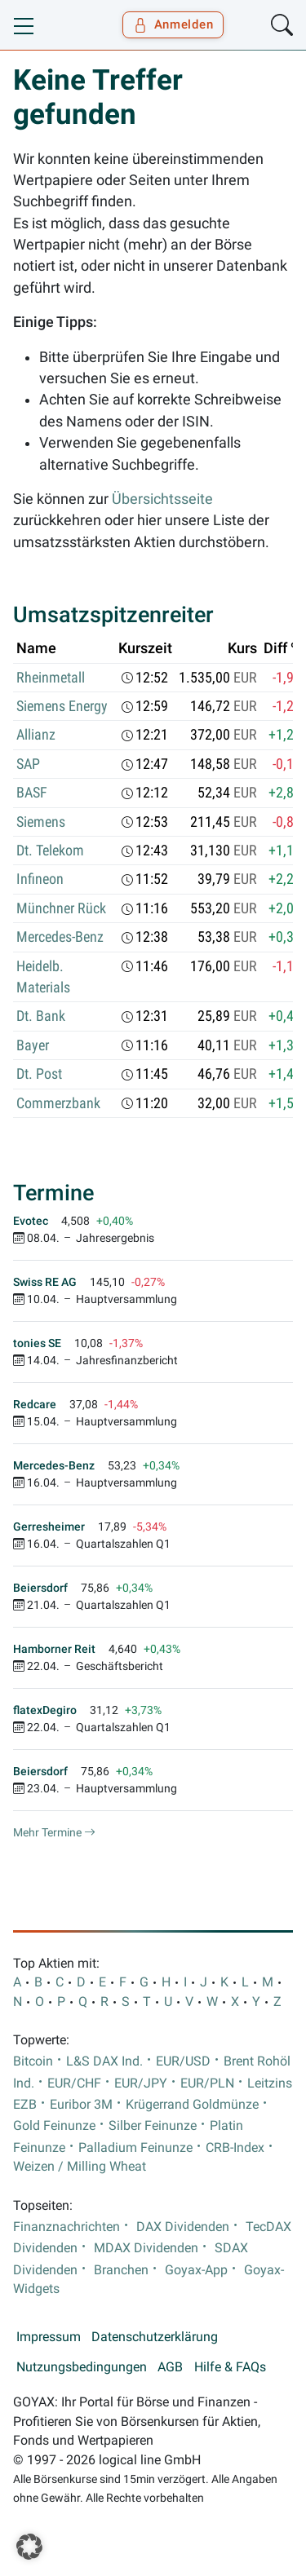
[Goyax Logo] (60, 25)
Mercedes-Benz (60, 937)
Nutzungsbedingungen (81, 2367)
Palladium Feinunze (135, 2148)
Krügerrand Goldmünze (192, 2104)
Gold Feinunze (54, 2126)
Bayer (32, 1045)
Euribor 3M (81, 2104)
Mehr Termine (54, 1832)
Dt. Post (39, 1074)
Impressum (48, 2337)
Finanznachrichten (66, 2227)
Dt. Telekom (50, 850)
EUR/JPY (140, 2083)
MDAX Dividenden (146, 2248)
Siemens (40, 822)
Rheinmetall (50, 677)
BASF (31, 792)
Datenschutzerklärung (154, 2337)
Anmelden (173, 24)
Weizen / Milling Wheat (79, 2166)
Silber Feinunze (153, 2126)
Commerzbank (58, 1103)
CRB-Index (235, 2148)
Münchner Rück (61, 908)
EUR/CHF (74, 2083)
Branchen (121, 2270)
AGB (170, 2367)
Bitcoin (33, 2061)
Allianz (35, 735)
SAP (28, 764)
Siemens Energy (62, 706)
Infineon (40, 879)
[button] (29, 2546)
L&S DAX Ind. (104, 2061)
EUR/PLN (207, 2083)
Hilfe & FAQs (230, 2367)
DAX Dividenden (182, 2227)
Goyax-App (196, 2270)
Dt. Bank (40, 1016)
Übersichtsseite (162, 499)
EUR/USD (183, 2061)
